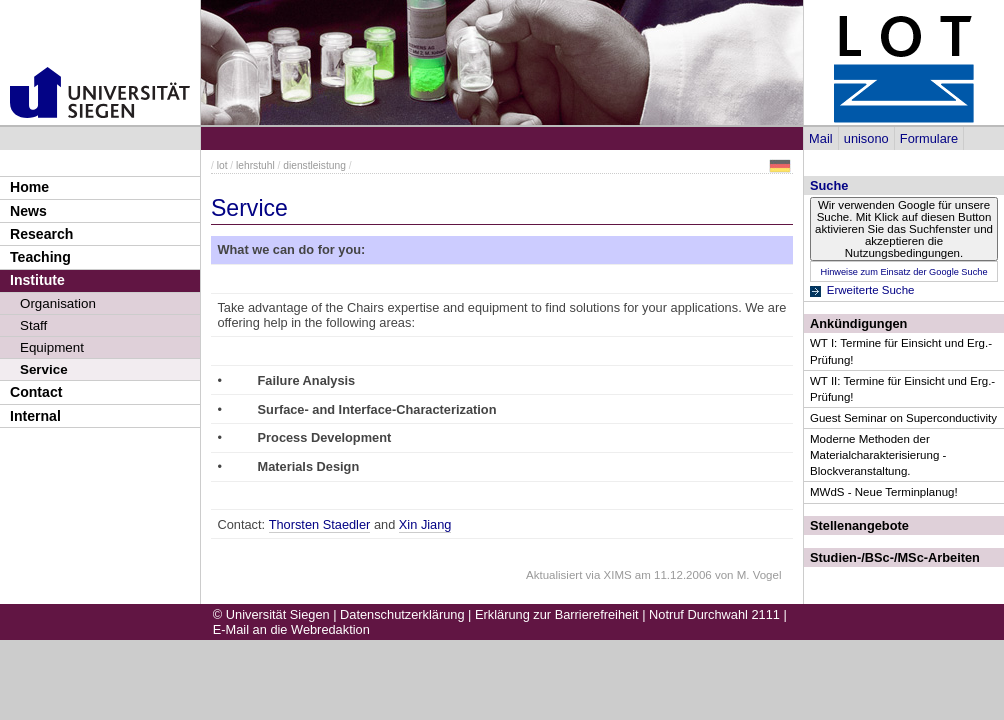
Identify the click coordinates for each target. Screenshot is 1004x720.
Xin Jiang (425, 524)
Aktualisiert (554, 575)
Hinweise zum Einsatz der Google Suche (903, 272)
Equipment (52, 347)
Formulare (929, 138)
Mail (820, 138)
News (28, 211)
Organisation (58, 303)
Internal (35, 416)
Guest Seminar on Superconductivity (903, 418)
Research (41, 234)
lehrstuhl (255, 165)
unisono (866, 138)
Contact (36, 392)
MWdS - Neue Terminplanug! (884, 492)
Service (44, 369)
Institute (37, 280)
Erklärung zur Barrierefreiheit (557, 614)
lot (222, 165)
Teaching (40, 257)
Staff (33, 325)
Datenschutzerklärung (402, 614)
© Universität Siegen (271, 614)
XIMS (618, 575)
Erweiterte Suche (871, 290)
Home (29, 187)
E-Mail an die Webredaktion (291, 629)
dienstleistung (314, 165)
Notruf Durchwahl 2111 (714, 614)
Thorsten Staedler (320, 524)
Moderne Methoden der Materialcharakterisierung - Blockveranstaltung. (878, 455)
